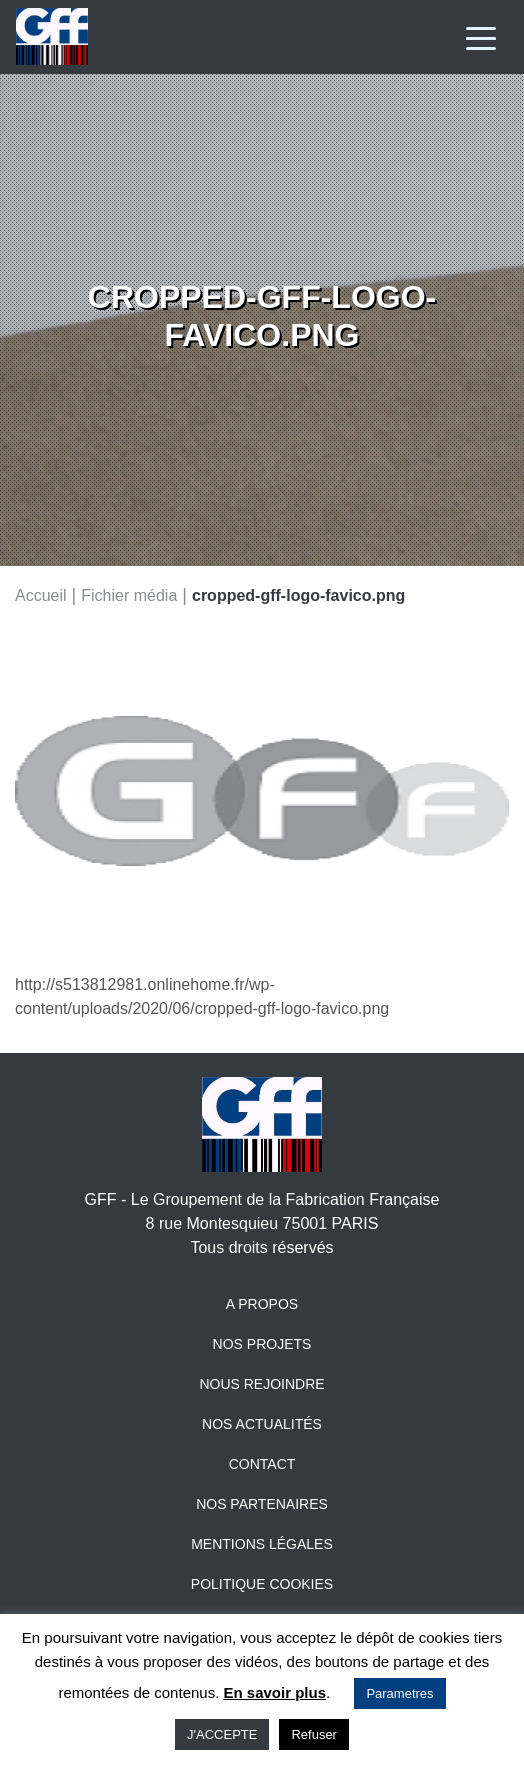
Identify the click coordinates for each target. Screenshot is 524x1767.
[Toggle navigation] (481, 37)
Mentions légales (262, 1544)
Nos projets (262, 1344)
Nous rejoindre (261, 1384)
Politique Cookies (262, 1584)
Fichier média (129, 594)
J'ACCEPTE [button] (222, 1734)
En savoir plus (275, 1692)
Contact (262, 1464)
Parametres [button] (399, 1693)
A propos (262, 1304)
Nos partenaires (262, 1504)
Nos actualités (262, 1424)
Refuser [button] (314, 1734)
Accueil (41, 594)
